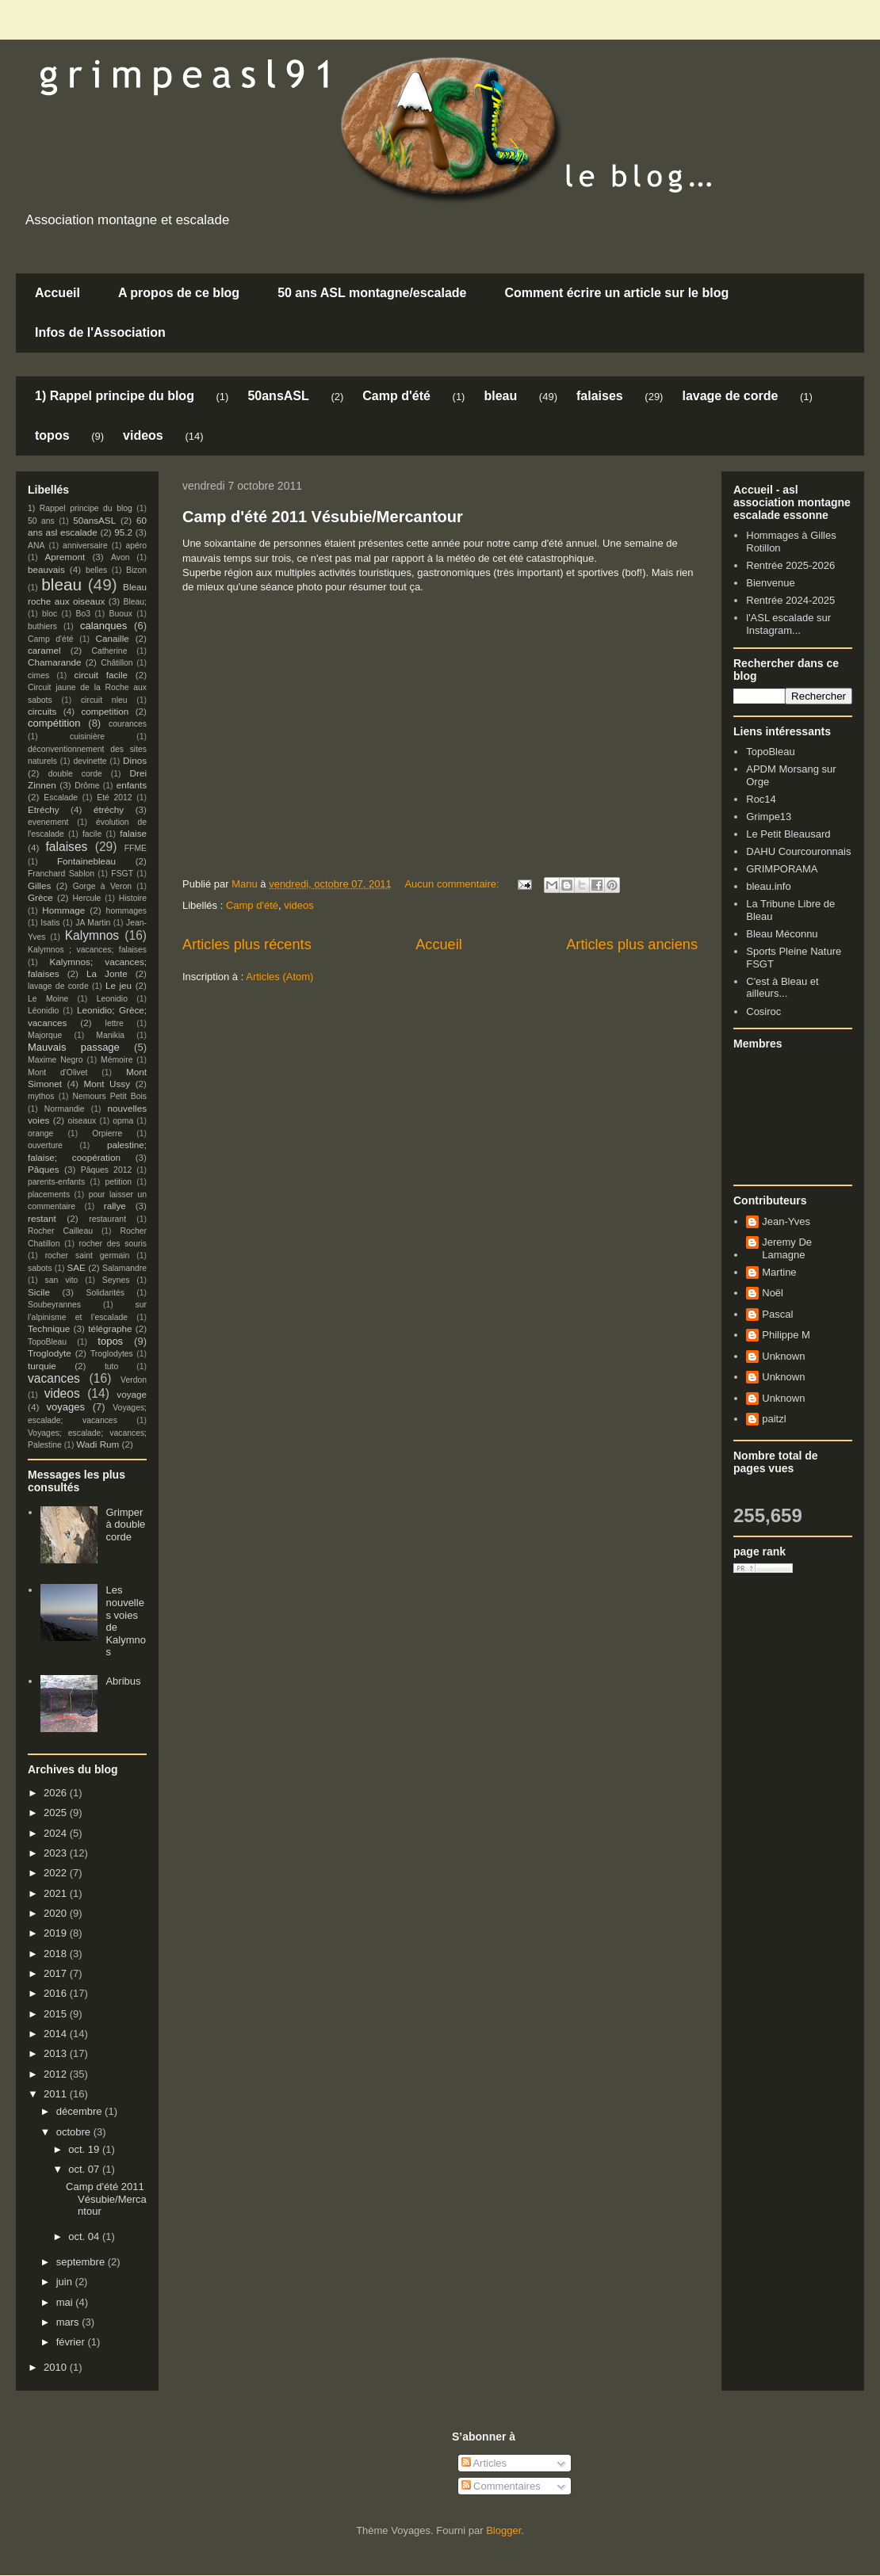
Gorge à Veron (102, 886)
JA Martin (92, 922)
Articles (484, 2463)
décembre (80, 2111)
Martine (779, 1272)
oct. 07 (85, 2169)
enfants (132, 785)
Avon (120, 557)
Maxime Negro (55, 1059)
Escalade (61, 797)
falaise (133, 833)
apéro (136, 545)
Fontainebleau (86, 861)
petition (118, 1181)
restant (42, 1218)
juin (65, 2282)
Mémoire (116, 1059)
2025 (57, 1812)
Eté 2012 (114, 797)
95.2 (123, 532)
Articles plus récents (247, 944)
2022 (57, 1873)
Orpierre (107, 1133)
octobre (75, 2132)
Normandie (64, 1109)
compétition (54, 723)
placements (49, 1194)
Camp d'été (396, 396)
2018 (57, 1954)
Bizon (136, 570)
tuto (111, 1366)
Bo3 (83, 613)
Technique (49, 1328)
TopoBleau (47, 1342)
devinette (89, 761)
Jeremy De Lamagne (787, 1248)
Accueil (57, 293)
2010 (57, 2367)
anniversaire (85, 545)
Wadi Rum (97, 1444)
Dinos (135, 760)
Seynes (116, 1280)
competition (105, 711)
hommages (126, 910)
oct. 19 (85, 2149)
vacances (54, 1378)
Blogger (503, 2530)
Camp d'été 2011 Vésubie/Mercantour (322, 516)
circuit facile (101, 675)
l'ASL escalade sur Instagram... (788, 624)
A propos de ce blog (178, 293)
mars (69, 2322)
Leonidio (112, 998)
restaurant (107, 1219)
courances (128, 723)
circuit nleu (104, 700)
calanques (103, 626)
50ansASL (277, 396)
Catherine (109, 651)
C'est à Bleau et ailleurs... (782, 987)
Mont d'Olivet (57, 1072)
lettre (114, 1023)
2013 (57, 2053)
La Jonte (107, 973)
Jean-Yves (786, 1221)
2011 (57, 2094)
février (72, 2342)
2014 (57, 2034)
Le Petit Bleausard (788, 834)
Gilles (39, 885)
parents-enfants (56, 1181)
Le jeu (118, 985)
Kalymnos (92, 935)
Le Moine (48, 998)
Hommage (63, 910)
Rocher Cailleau (60, 1231)
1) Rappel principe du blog (114, 396)
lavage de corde (730, 396)
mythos (41, 1096)
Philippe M (786, 1335)
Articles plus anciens (632, 944)
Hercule (87, 898)
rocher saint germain (87, 1255)
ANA (36, 545)
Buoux (120, 613)
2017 (57, 1973)
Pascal (777, 1314)
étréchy (109, 809)
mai (66, 2302)
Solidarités (105, 1292)
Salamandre (124, 1268)
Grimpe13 (768, 816)
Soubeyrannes (54, 1304)
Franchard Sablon (61, 873)
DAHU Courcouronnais (798, 851)
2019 (57, 1933)
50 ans (41, 521)
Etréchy (43, 809)
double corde (75, 773)
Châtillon (116, 662)
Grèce (40, 897)
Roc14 (761, 799)
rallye (115, 1205)
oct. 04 (85, 2236)
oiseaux (82, 1120)
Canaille (112, 638)
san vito (61, 1280)
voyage (132, 1394)
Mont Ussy (106, 1083)
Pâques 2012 (106, 1170)
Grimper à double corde (125, 1524)
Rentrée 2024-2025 (790, 600)
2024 (57, 1833)
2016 (57, 1993)
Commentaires (501, 2486)
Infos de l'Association (100, 332)
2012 (57, 2074)
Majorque (45, 1035)
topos (52, 435)
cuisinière (87, 736)
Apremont (65, 556)
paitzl (774, 1419)
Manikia (110, 1035)
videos (143, 435)
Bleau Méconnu (781, 934)
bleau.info (768, 886)
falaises (599, 396)
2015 (57, 2014)
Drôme (87, 785)
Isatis (49, 922)
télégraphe (110, 1328)
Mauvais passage (74, 1047)
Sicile (39, 1292)
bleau (500, 396)
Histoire (133, 898)
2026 (57, 1793)
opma (123, 1120)
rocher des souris (113, 1243)
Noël (772, 1293)
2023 (57, 1853)
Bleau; (135, 601)
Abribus (122, 1681)
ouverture (45, 1145)
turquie (42, 1366)
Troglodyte (49, 1353)
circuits (42, 711)
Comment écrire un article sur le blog (616, 293)
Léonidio (43, 1010)
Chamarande (55, 662)
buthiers (42, 626)
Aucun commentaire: (453, 884)
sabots (40, 1268)
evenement (48, 822)
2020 (57, 1913)
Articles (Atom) (279, 977)
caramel (44, 650)
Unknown (783, 1356)
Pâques (43, 1169)
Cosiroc (763, 1011)
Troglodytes (111, 1353)
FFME (135, 848)
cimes (38, 675)
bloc (49, 613)
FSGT (122, 873)
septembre (82, 2262)
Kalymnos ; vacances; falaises (87, 949)
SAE (76, 1267)
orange (40, 1133)
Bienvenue (770, 583)
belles (96, 570)
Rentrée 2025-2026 (790, 565)
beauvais (46, 569)
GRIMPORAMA (781, 869)
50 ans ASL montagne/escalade (371, 293)
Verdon (134, 1380)
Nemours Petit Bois (110, 1096)
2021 (57, 1893)
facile (91, 834)
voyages (66, 1407)
